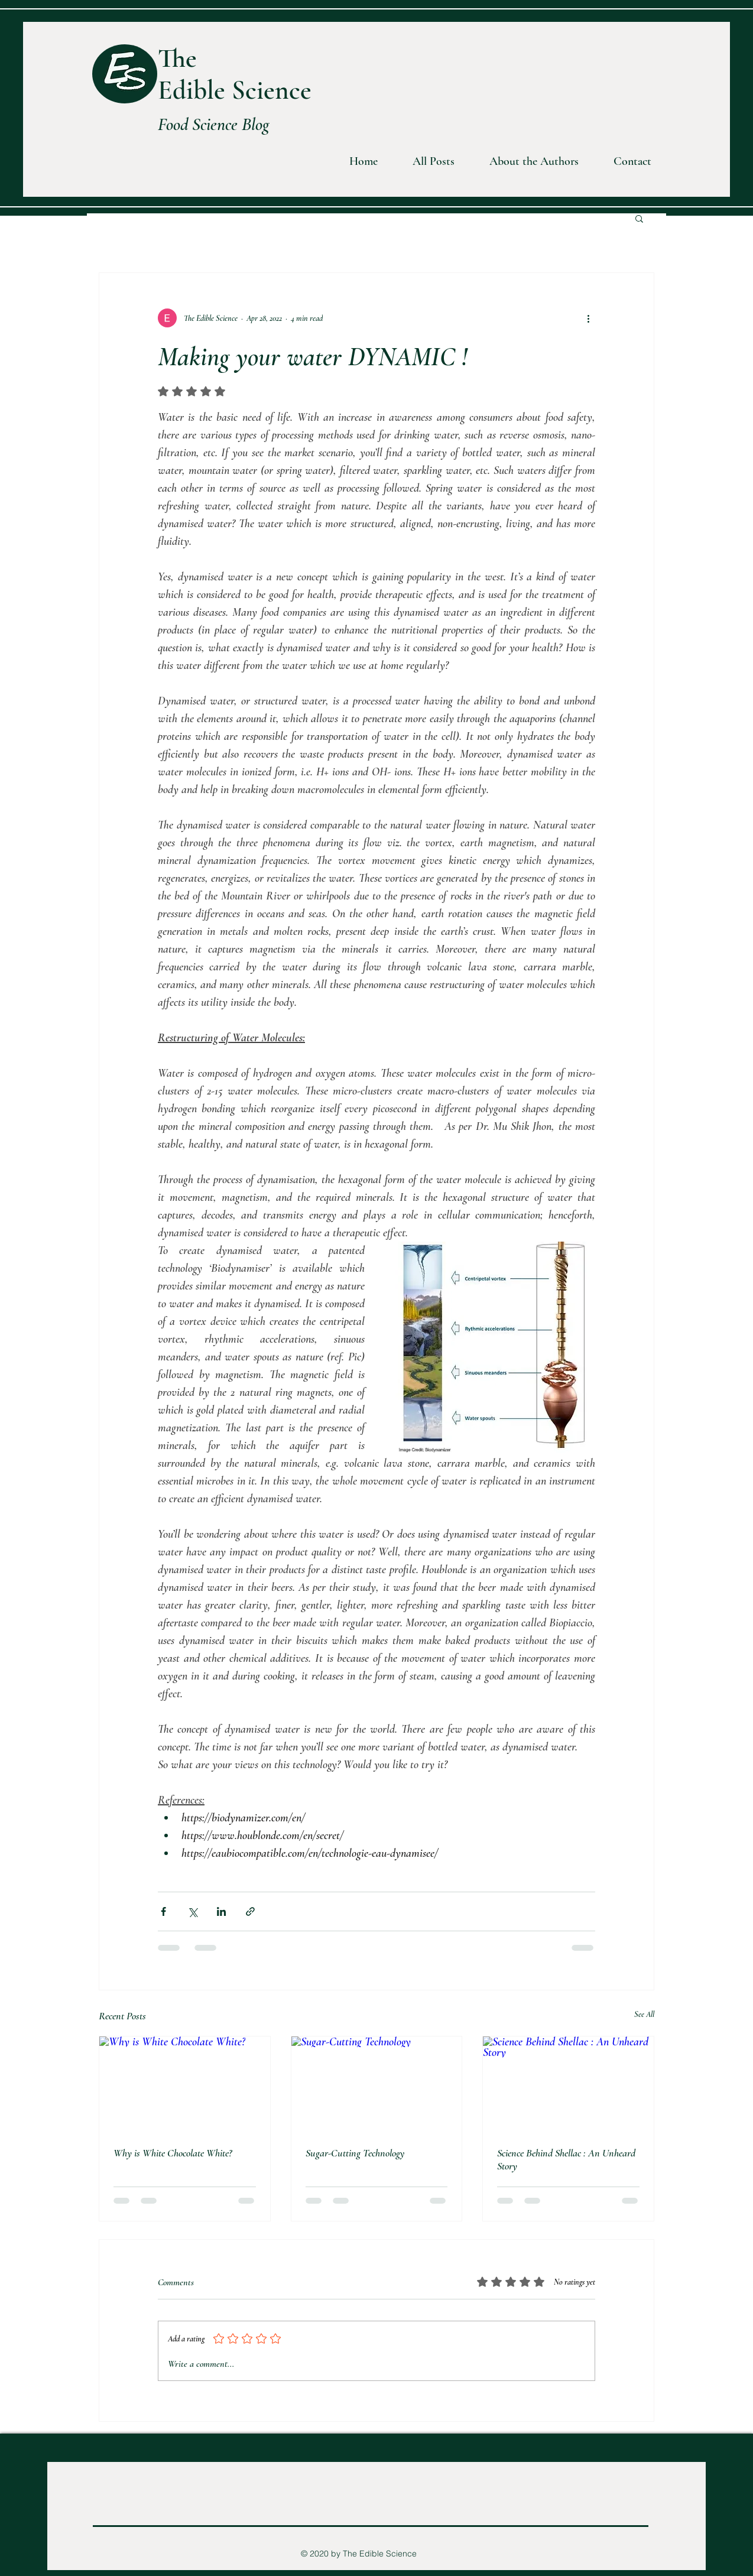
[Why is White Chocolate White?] (184, 2084)
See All (644, 2014)
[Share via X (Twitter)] (192, 1911)
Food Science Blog (214, 124)
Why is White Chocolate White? (172, 2152)
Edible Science (234, 90)
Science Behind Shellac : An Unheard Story (566, 2159)
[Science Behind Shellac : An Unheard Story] (568, 2084)
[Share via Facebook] (163, 1911)
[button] (525, 162)
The (177, 58)
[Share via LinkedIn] (221, 1911)
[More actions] (588, 318)
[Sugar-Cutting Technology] (376, 2084)
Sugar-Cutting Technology (355, 2152)
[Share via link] (250, 1911)
